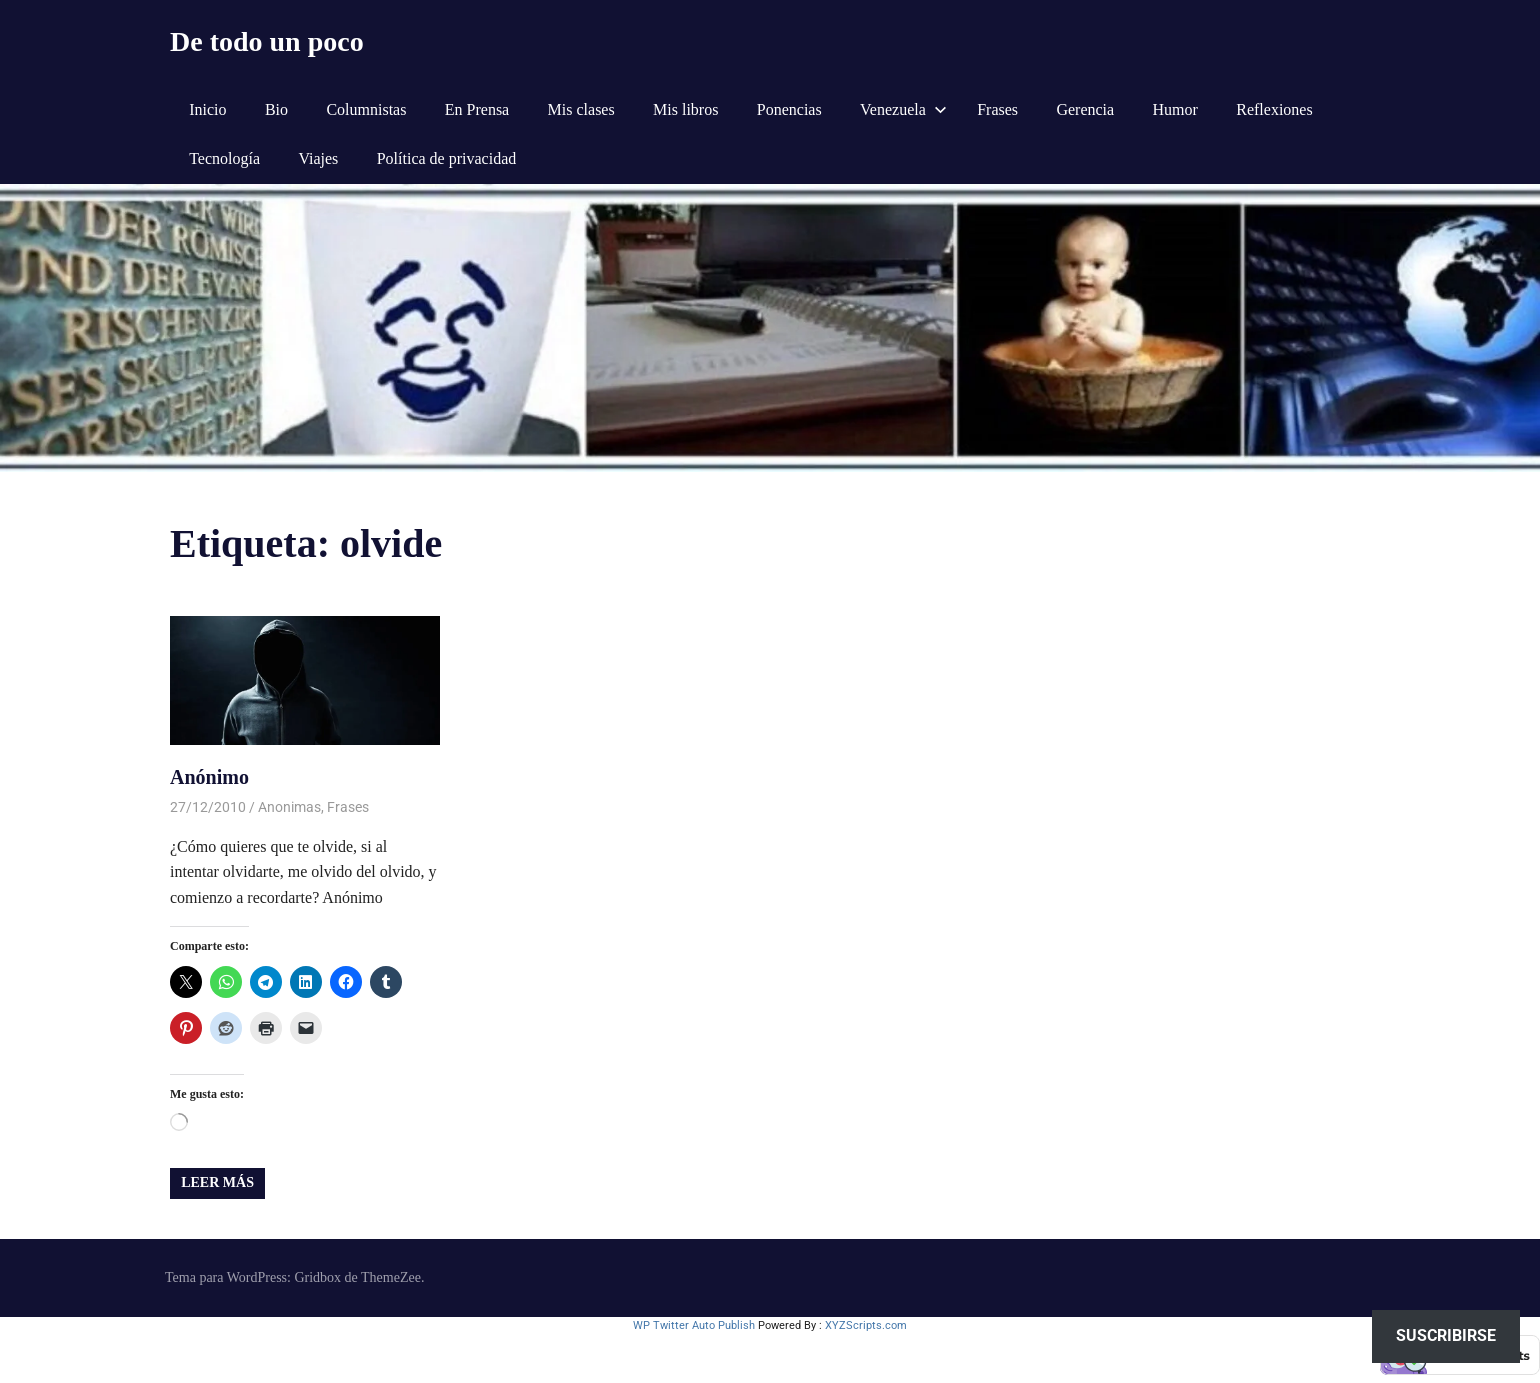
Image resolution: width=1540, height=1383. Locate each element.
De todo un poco (267, 41)
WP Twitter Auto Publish (694, 1325)
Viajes (318, 158)
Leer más (217, 1182)
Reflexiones (1274, 109)
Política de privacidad (447, 158)
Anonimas (289, 807)
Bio (276, 109)
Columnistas (366, 109)
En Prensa (477, 109)
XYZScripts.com (866, 1325)
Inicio (207, 109)
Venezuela (903, 109)
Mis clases (581, 109)
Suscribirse (1446, 1335)
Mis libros (685, 109)
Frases (997, 109)
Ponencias (789, 109)
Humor (1175, 109)
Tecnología (224, 158)
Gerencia (1085, 109)
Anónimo (209, 777)
